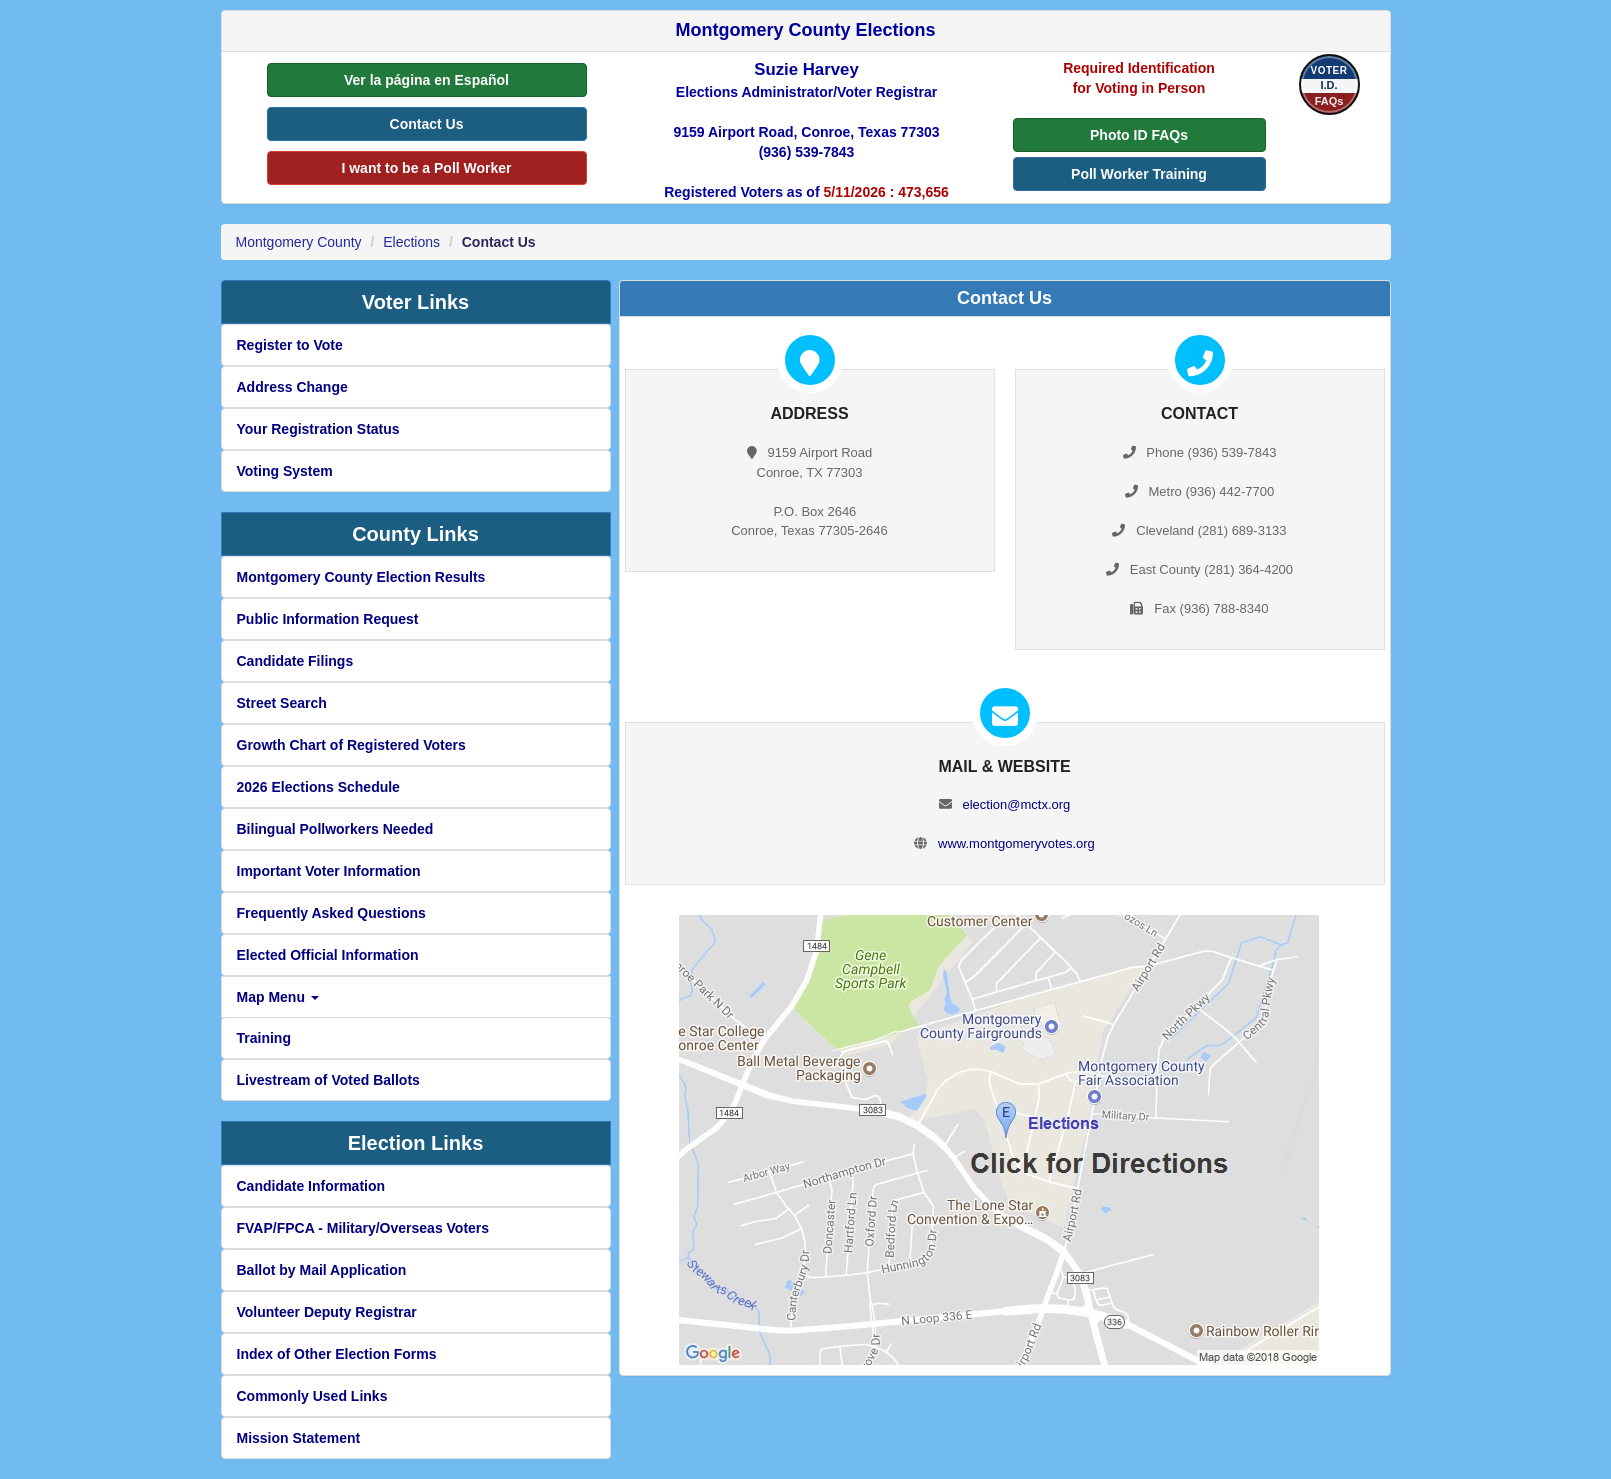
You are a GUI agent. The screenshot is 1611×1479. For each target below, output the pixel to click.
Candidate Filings (295, 661)
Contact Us (427, 124)
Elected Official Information (328, 955)
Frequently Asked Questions (331, 913)
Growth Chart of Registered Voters (351, 745)
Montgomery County (299, 242)
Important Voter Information (329, 871)
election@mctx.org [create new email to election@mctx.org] (1016, 804)
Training (264, 1038)
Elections (411, 242)
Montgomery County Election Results (361, 577)
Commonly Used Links (312, 1396)
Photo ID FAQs (1139, 135)
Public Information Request (328, 619)
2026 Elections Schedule (318, 787)
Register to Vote (290, 345)
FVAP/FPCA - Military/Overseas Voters (363, 1228)
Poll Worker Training (1139, 174)
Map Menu (278, 997)
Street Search (282, 703)
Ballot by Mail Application (322, 1270)
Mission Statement (299, 1438)
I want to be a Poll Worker (426, 168)
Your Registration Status (318, 429)
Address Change (292, 387)
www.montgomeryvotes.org (1016, 843)
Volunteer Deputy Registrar (327, 1312)
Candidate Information (311, 1186)
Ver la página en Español (426, 80)
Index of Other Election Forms (337, 1354)
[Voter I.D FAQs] (1329, 84)
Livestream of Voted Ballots (328, 1080)
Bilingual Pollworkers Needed (335, 829)
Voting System (285, 471)
